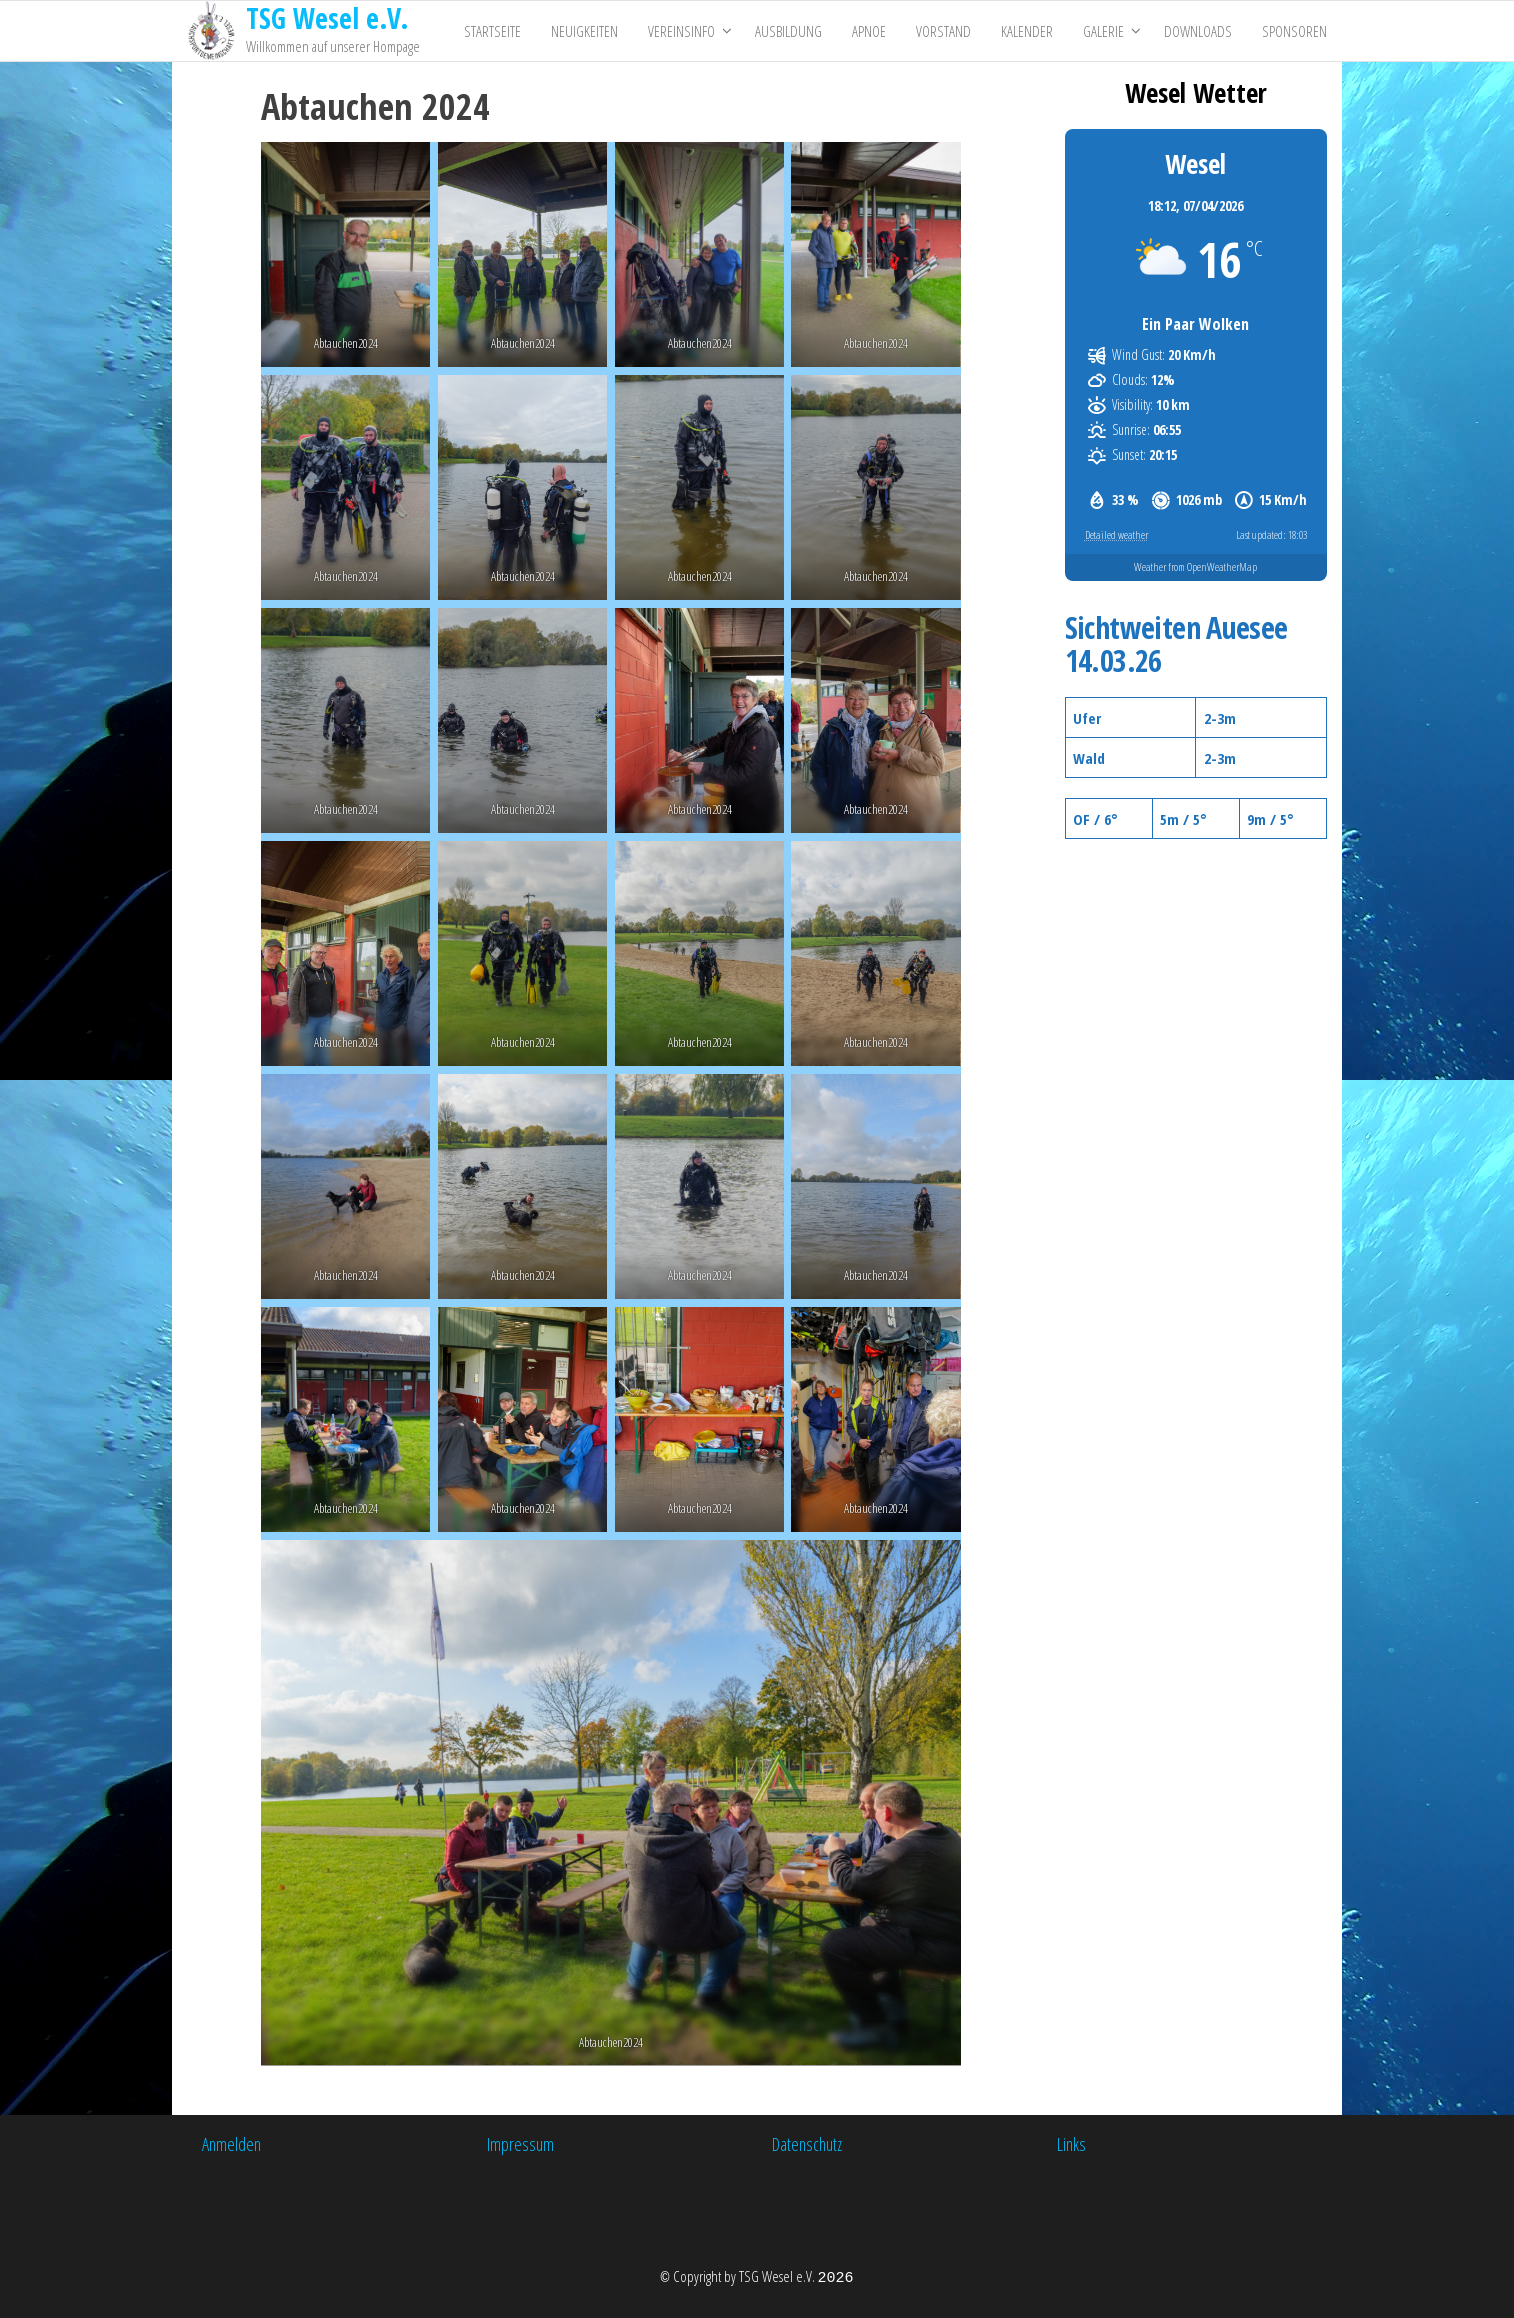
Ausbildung (788, 31)
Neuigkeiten (584, 31)
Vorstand (943, 31)
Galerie (1103, 31)
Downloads (1198, 31)
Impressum (520, 2144)
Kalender (1027, 31)
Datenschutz (807, 2144)
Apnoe (869, 31)
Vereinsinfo (681, 31)
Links (1071, 2144)
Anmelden (231, 2144)
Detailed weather (1116, 534)
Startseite (492, 31)
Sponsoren (1294, 31)
